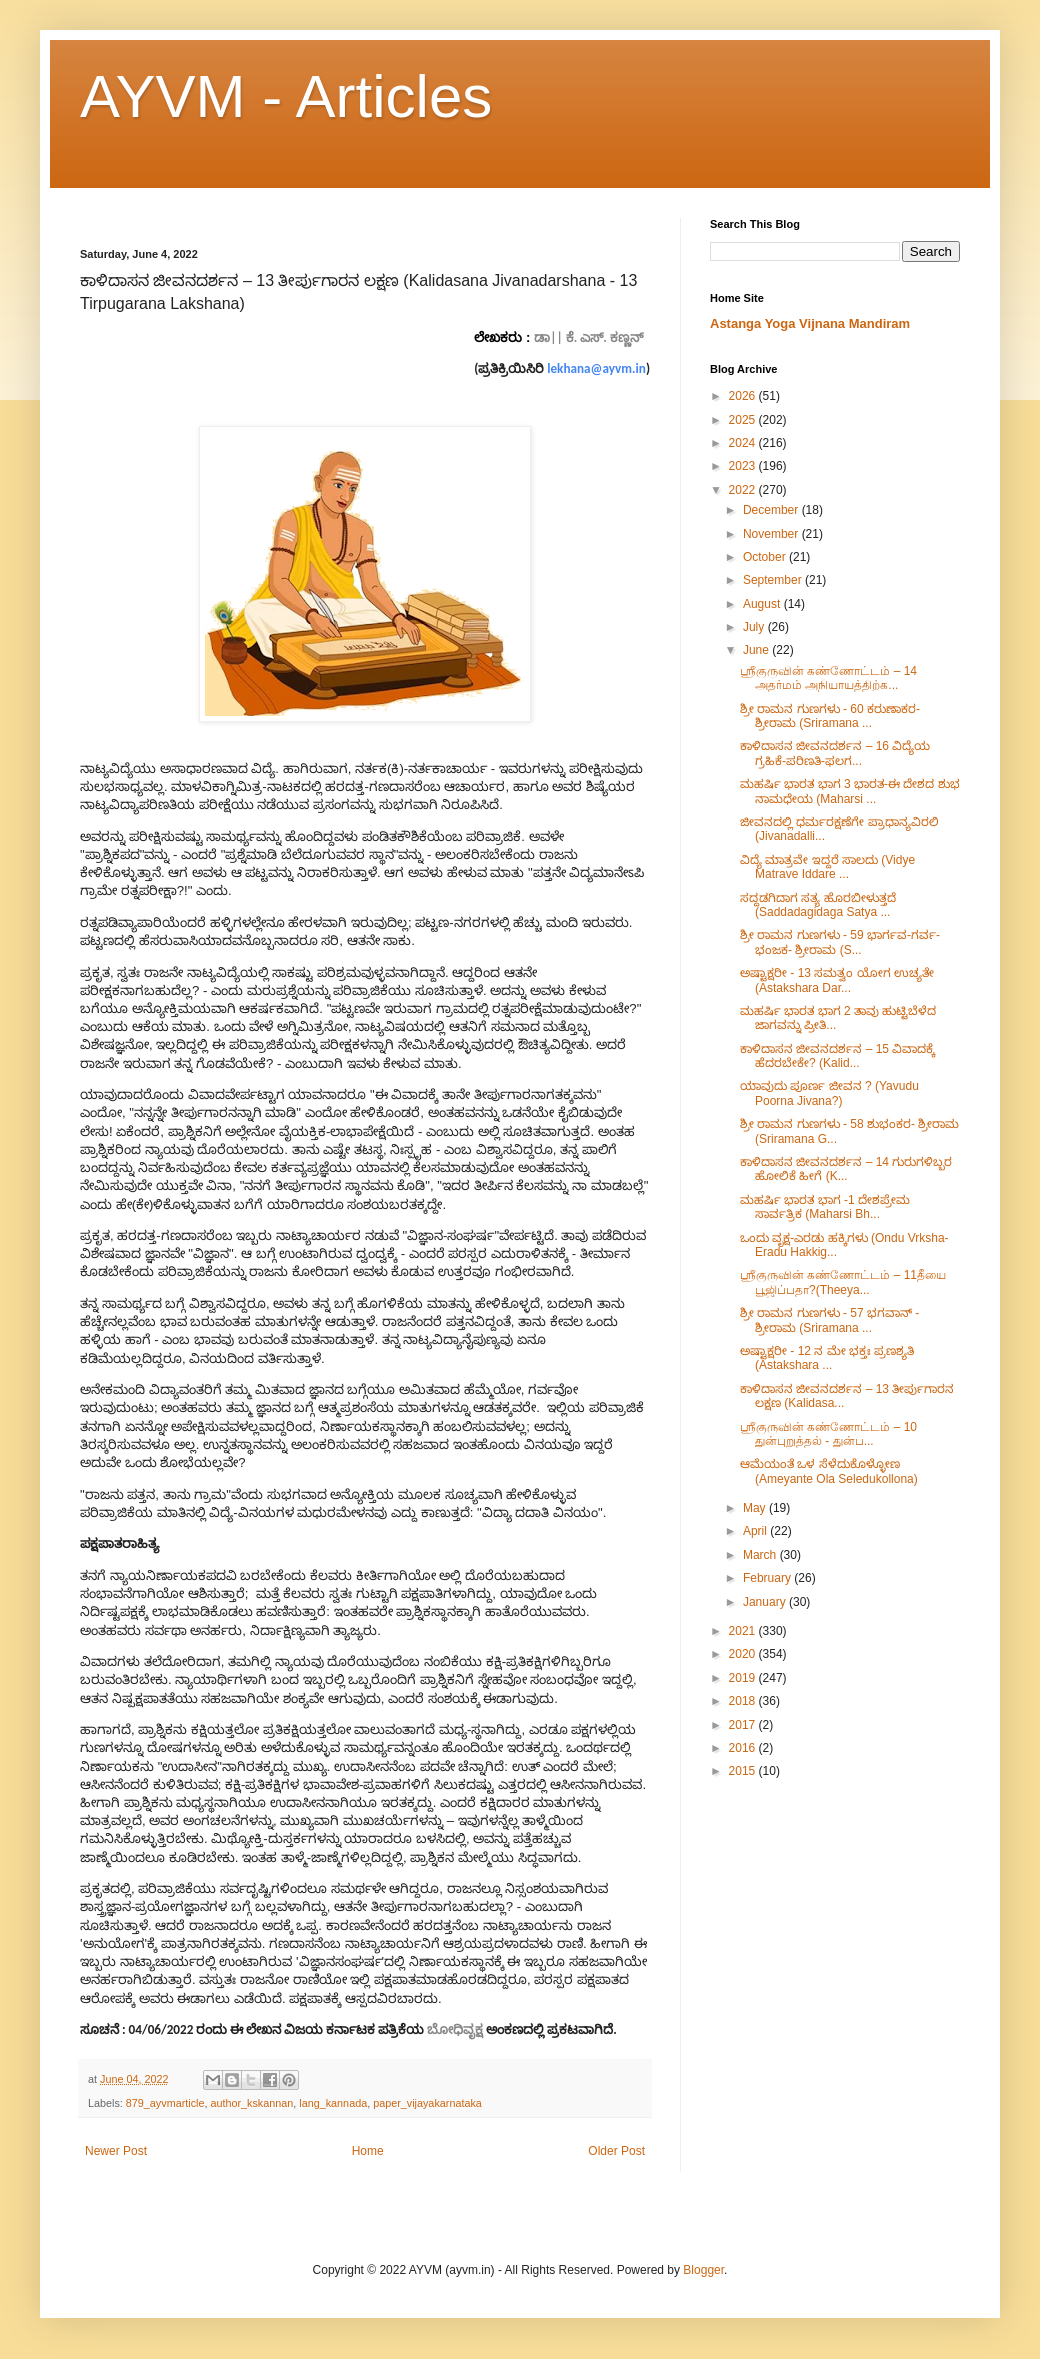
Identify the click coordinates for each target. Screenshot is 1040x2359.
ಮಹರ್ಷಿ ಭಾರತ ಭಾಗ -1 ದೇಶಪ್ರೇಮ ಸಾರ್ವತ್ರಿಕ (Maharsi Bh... (825, 1207)
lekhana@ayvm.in (596, 368)
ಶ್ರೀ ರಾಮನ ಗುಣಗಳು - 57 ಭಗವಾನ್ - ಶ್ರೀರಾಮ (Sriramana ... (829, 1320)
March (761, 1555)
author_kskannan (251, 2103)
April (756, 1531)
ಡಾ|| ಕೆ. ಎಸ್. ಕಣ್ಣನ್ (588, 337)
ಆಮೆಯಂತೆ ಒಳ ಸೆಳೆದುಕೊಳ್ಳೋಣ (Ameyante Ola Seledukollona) (829, 1471)
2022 (744, 490)
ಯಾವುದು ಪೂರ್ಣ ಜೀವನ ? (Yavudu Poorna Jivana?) (829, 1093)
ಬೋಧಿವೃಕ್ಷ (455, 2029)
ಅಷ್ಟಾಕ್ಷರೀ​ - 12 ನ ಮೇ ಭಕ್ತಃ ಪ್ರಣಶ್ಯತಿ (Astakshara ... (827, 1358)
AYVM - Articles (286, 96)
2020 (744, 1654)
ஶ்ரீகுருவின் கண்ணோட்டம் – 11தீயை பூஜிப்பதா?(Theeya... (843, 1282)
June (757, 650)
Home (368, 2151)
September (774, 580)
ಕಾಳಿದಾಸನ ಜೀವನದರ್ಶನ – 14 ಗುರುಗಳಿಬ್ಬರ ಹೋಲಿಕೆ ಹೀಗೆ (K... (846, 1169)
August (763, 604)
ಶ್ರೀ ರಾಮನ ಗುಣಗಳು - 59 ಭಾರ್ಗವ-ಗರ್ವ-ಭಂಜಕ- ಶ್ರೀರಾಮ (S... (840, 942)
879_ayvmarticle (165, 2103)
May (756, 1508)
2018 (744, 1701)
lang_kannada (333, 2103)
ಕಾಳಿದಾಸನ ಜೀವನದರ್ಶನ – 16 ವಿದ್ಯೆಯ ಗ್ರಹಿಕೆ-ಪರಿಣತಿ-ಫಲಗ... (835, 753)
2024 (744, 443)
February (768, 1578)
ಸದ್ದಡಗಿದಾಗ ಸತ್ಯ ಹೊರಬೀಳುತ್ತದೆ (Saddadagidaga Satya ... (818, 905)
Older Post (616, 2151)
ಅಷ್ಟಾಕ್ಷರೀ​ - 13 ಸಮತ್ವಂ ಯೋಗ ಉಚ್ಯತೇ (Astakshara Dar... (837, 980)
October (766, 557)
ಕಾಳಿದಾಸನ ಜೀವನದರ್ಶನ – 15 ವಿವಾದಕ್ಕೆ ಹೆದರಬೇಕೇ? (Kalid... (837, 1056)
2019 (744, 1678)
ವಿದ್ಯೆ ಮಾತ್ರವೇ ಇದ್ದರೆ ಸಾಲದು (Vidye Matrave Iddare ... (827, 867)
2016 (744, 1748)
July (755, 627)
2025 (744, 420)
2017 (744, 1725)
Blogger (703, 2270)
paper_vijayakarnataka (427, 2103)
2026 (744, 396)
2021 (744, 1631)
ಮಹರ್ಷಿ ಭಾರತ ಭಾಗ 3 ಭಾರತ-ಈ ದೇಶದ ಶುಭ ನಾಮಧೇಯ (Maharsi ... (850, 791)
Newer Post (116, 2151)
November (772, 534)
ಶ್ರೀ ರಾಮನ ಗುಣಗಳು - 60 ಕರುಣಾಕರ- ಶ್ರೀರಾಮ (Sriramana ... (830, 716)
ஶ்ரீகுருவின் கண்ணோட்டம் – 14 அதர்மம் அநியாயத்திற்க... (828, 678)
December (772, 510)
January (766, 1602)
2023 (744, 466)
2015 (744, 1771)
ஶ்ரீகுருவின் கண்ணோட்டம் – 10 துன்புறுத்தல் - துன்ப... (828, 1434)
